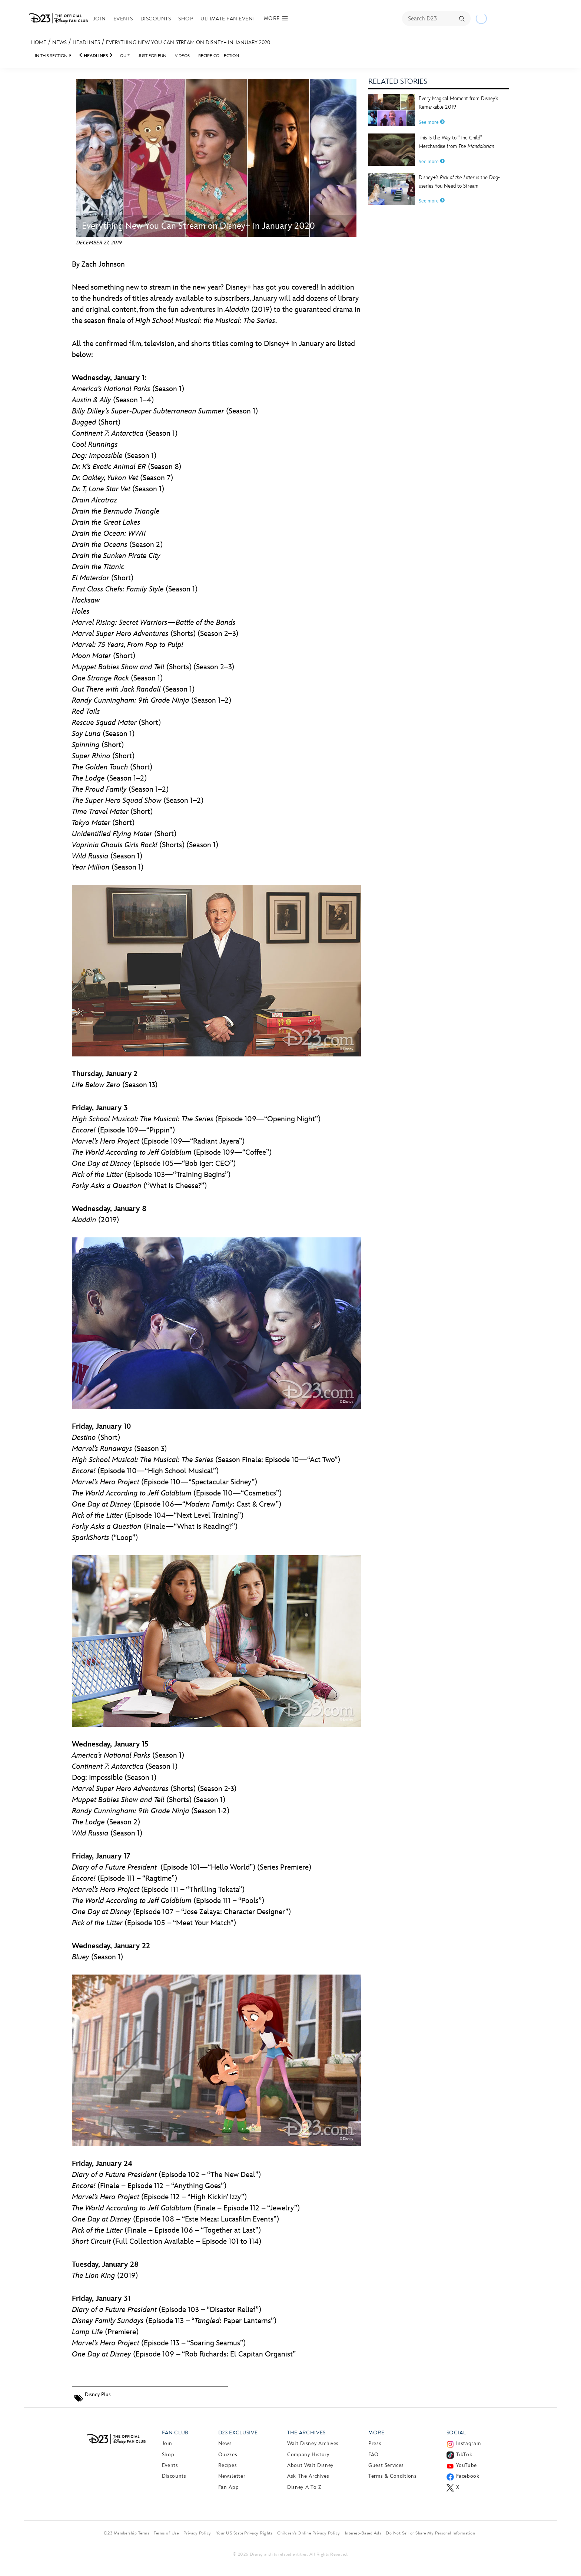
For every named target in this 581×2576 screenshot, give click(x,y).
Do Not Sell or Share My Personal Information (430, 2533)
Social (456, 2433)
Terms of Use (166, 2533)
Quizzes (227, 2454)
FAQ (373, 2454)
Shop (185, 19)
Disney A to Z (304, 2487)
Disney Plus (98, 2394)
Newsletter (231, 2476)
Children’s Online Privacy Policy (308, 2533)
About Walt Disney (310, 2465)
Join (99, 19)
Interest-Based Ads (363, 2533)
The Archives (306, 2433)
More (376, 2433)
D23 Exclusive (238, 2433)
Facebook (467, 2476)
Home (38, 42)
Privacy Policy (197, 2533)
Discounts (155, 19)
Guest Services (386, 2465)
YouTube (466, 2465)
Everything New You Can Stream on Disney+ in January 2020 (188, 42)
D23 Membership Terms (126, 2533)
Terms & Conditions (392, 2476)
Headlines (86, 42)
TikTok (464, 2454)
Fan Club (175, 2433)
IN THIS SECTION (51, 56)
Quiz (125, 56)
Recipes (227, 2465)
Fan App (228, 2487)
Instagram (468, 2443)
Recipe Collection (218, 56)
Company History (308, 2454)
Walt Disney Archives (313, 2443)
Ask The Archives (308, 2476)
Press (374, 2443)
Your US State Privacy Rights (244, 2533)
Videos (182, 56)
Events (123, 19)
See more (432, 122)
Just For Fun (152, 56)
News (59, 42)
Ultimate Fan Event (228, 19)
